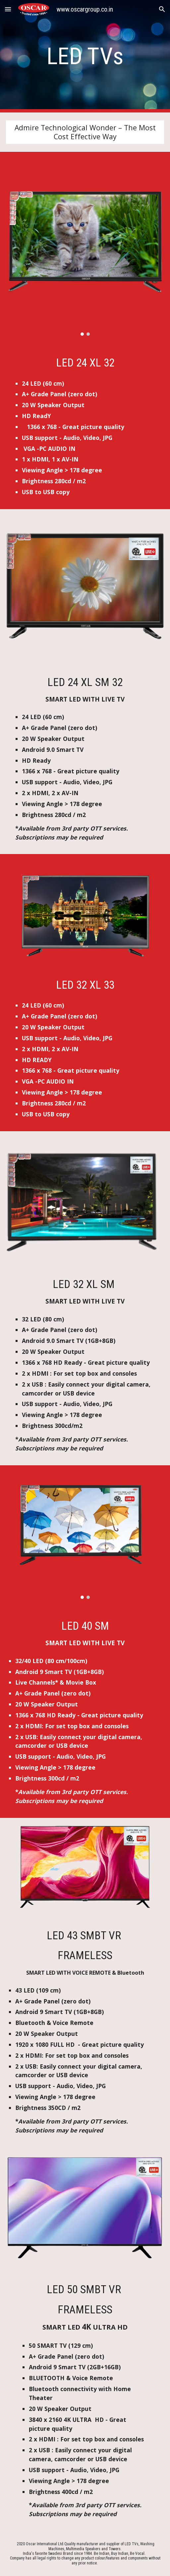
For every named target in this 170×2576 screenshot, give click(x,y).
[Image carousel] (85, 248)
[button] (8, 9)
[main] (85, 56)
